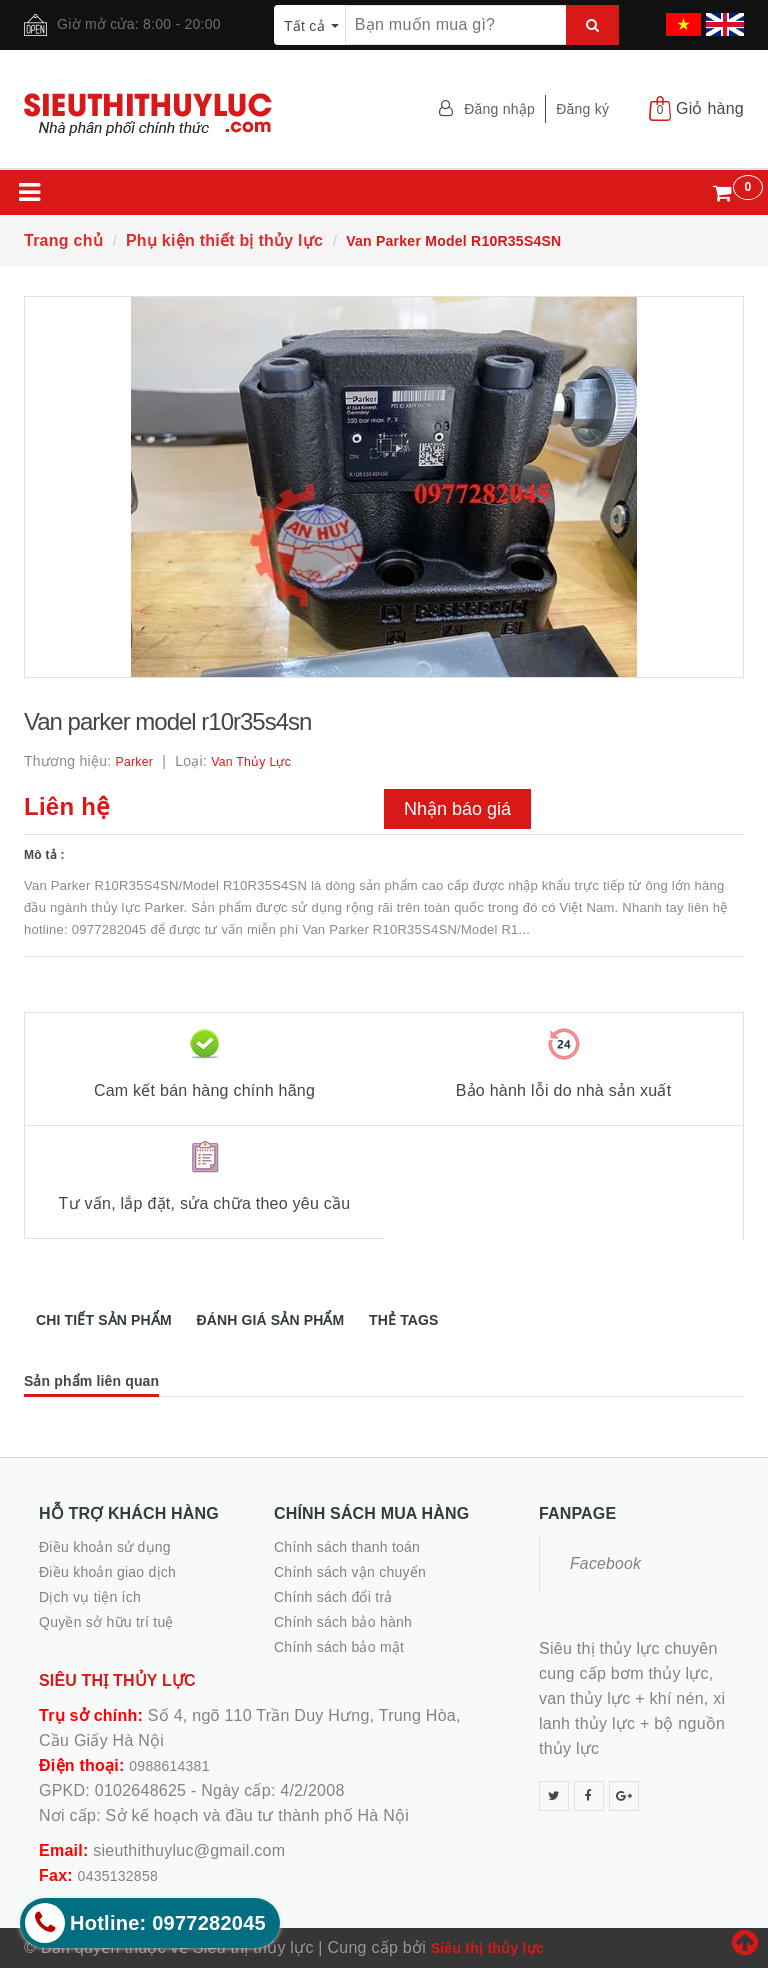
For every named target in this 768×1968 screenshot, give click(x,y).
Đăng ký (582, 109)
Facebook (605, 1563)
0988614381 (169, 1766)
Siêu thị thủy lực (487, 1948)
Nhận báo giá (457, 809)
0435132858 (118, 1876)
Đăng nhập (499, 109)
